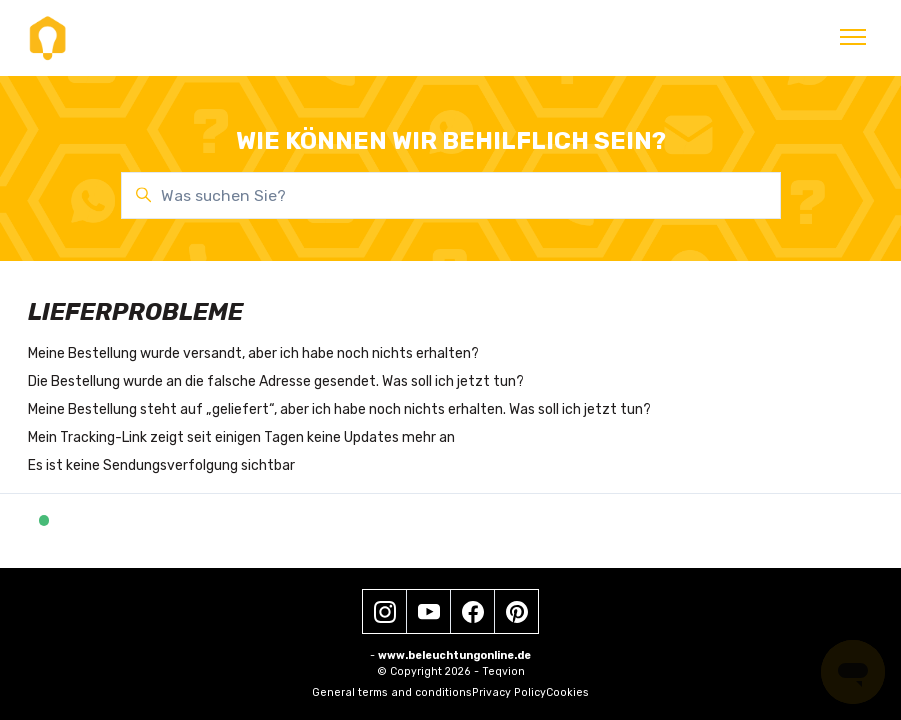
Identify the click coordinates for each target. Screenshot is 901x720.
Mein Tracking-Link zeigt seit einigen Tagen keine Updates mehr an (241, 437)
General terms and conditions (392, 692)
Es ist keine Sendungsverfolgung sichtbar (161, 465)
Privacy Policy (509, 692)
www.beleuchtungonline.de (454, 655)
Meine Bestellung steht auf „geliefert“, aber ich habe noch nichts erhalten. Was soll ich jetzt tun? (339, 409)
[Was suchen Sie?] (451, 195)
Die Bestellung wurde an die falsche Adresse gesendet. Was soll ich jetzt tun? (276, 381)
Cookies (567, 692)
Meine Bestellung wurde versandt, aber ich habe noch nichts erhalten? (253, 353)
